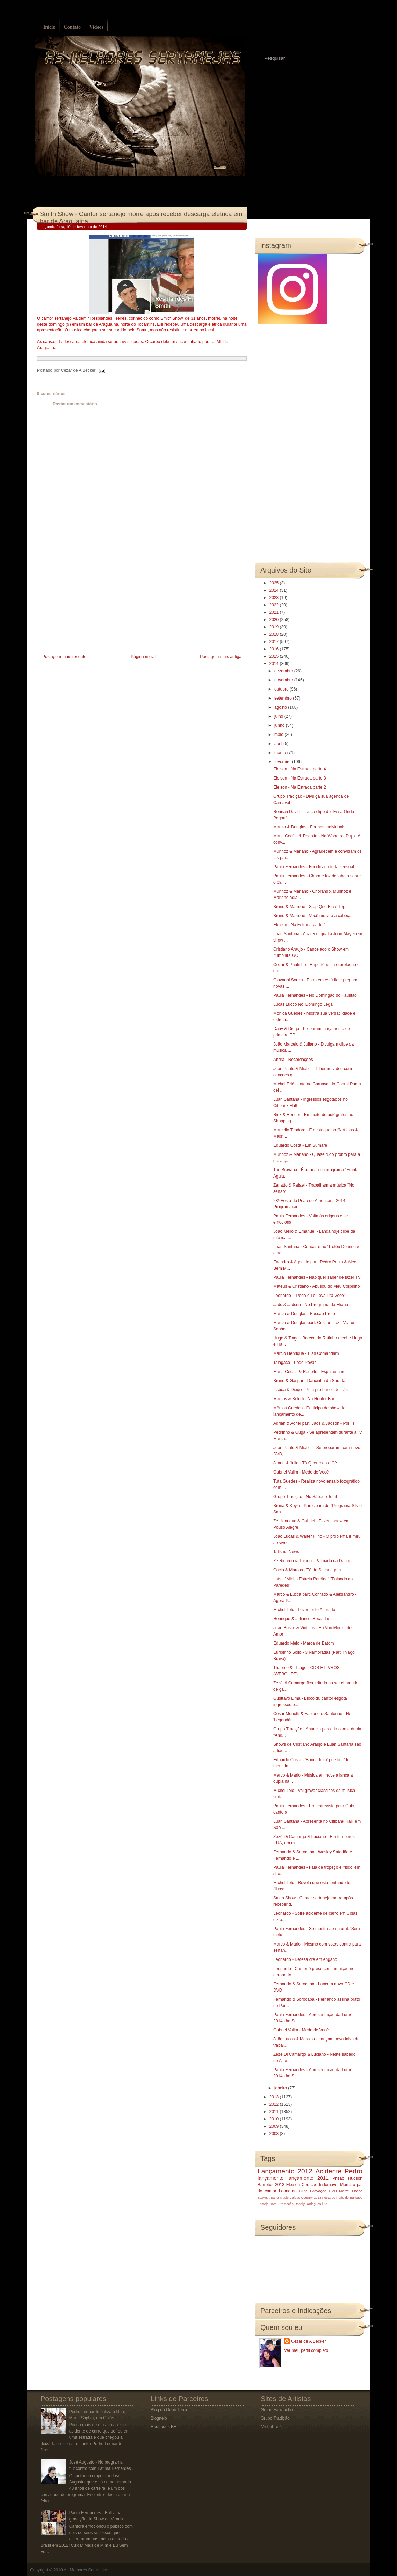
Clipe (303, 2191)
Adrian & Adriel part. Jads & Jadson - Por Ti (313, 1423)
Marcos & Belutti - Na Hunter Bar (303, 1398)
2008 (274, 2133)
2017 (274, 641)
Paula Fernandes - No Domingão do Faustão (315, 995)
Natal (273, 2204)
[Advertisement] (89, 603)
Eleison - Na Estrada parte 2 (299, 787)
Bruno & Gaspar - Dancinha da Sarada (309, 1380)
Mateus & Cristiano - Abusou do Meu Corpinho (316, 1286)
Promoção (286, 2204)
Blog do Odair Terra (169, 2409)
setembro (283, 698)
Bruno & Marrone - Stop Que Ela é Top (309, 906)
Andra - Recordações (293, 1059)
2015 (274, 656)
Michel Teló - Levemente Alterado (304, 1609)
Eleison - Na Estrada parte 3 (299, 778)
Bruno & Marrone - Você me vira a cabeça (312, 915)
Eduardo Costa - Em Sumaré (300, 1145)
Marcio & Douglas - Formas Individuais (309, 827)
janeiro (281, 2088)
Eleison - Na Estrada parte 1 (299, 924)
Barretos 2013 (271, 2184)
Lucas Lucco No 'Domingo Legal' (303, 1004)
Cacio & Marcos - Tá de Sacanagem (307, 1569)
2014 (274, 663)
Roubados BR (164, 2426)
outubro (282, 689)
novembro (284, 680)
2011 (274, 2111)
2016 (274, 649)
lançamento (270, 2178)
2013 (274, 2097)
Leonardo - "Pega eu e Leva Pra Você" (309, 1295)
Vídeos (96, 27)
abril (278, 743)
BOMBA (264, 2197)
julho (279, 716)
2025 (274, 583)
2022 (274, 605)
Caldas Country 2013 (305, 2197)
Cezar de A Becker (308, 2341)
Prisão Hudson (347, 2178)
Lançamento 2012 (285, 2171)
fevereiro (283, 761)
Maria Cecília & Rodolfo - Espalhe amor (310, 1371)
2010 (274, 2119)
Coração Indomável (320, 2184)
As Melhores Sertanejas (86, 2570)
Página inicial (143, 656)
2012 (274, 2104)
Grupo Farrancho (277, 2409)
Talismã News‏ (286, 1551)
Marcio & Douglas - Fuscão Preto (304, 1313)
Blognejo (159, 2418)
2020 (274, 619)
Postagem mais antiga (220, 656)
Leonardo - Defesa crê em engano (305, 1959)
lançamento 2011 (308, 2178)
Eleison (293, 2184)
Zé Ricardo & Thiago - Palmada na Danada (313, 1560)
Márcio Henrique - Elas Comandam (306, 1353)
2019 (274, 627)
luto (324, 2204)
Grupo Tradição (275, 2418)
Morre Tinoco (350, 2191)
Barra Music (279, 2197)
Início (49, 27)
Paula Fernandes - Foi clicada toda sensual (313, 866)
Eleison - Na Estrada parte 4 (299, 769)
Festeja (263, 2204)
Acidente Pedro (339, 2171)
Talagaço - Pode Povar (294, 1362)
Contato (72, 27)
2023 (274, 597)
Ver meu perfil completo (306, 2350)
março (280, 752)
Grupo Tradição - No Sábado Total (305, 1496)
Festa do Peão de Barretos (342, 2197)
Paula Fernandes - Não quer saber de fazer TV (317, 1277)
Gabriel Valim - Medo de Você (301, 1472)
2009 (274, 2126)
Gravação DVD (323, 2191)
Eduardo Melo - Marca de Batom (303, 1643)
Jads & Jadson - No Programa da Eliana (310, 1304)
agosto (281, 707)
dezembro (284, 671)
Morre (345, 2184)
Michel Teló (271, 2426)
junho (280, 725)
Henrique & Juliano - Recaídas (301, 1618)
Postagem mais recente (64, 656)
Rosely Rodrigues (308, 2204)
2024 (274, 590)
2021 (274, 612)
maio (279, 734)
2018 (274, 634)
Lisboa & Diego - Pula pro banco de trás (310, 1389)
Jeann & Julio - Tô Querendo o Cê (305, 1463)
